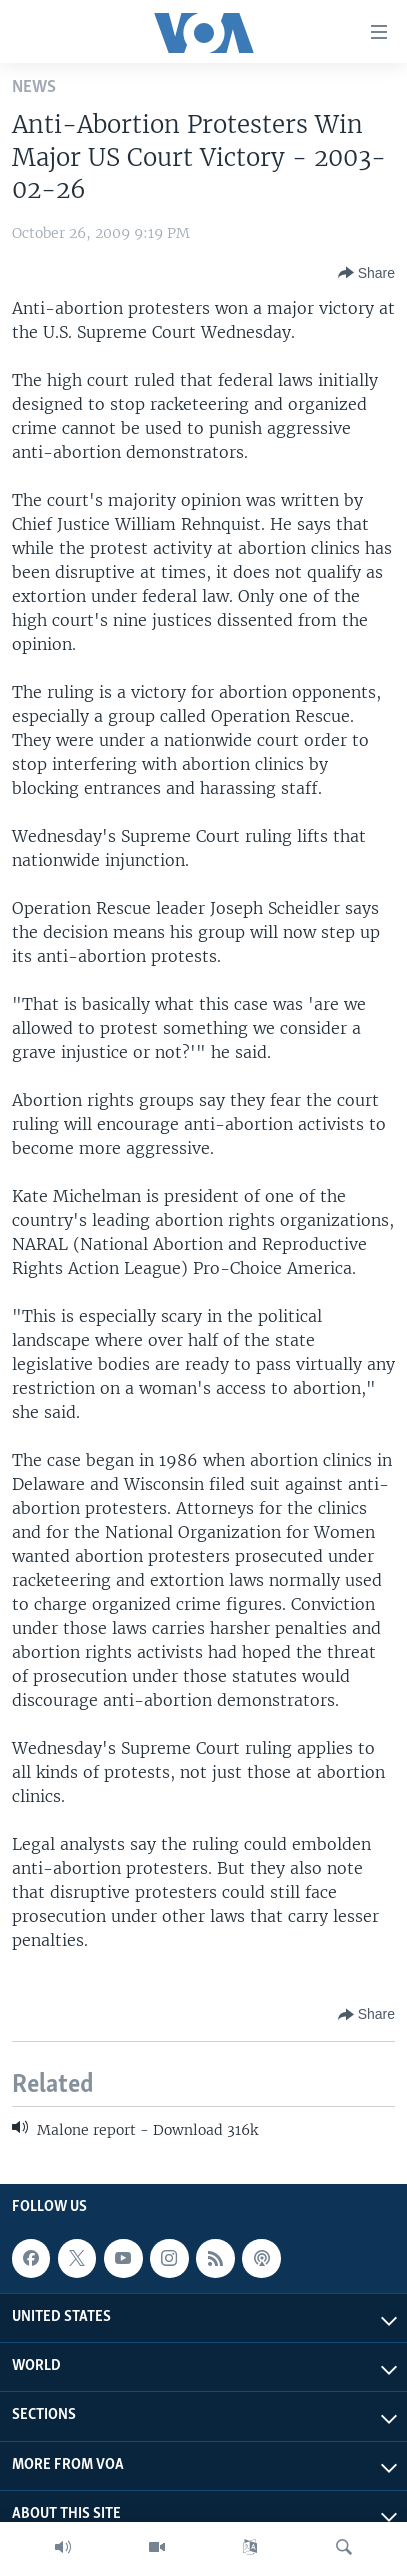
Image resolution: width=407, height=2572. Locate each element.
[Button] (366, 273)
